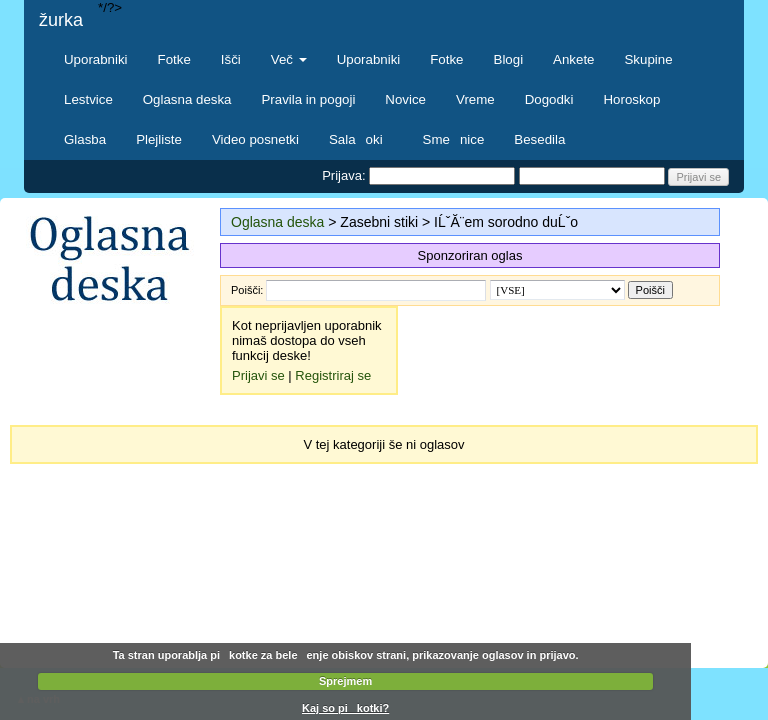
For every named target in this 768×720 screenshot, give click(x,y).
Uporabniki (96, 59)
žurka (61, 20)
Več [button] (289, 59)
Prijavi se (258, 375)
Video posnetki (255, 139)
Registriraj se (333, 375)
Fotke (174, 59)
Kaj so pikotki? (345, 708)
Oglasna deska (187, 99)
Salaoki (361, 139)
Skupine (649, 59)
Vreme (475, 99)
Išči (231, 59)
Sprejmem (345, 681)
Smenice (454, 139)
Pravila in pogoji (308, 99)
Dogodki (549, 99)
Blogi (509, 59)
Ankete (573, 59)
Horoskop (631, 99)
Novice (405, 99)
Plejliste (159, 139)
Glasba (85, 139)
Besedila (539, 139)
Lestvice (88, 99)
